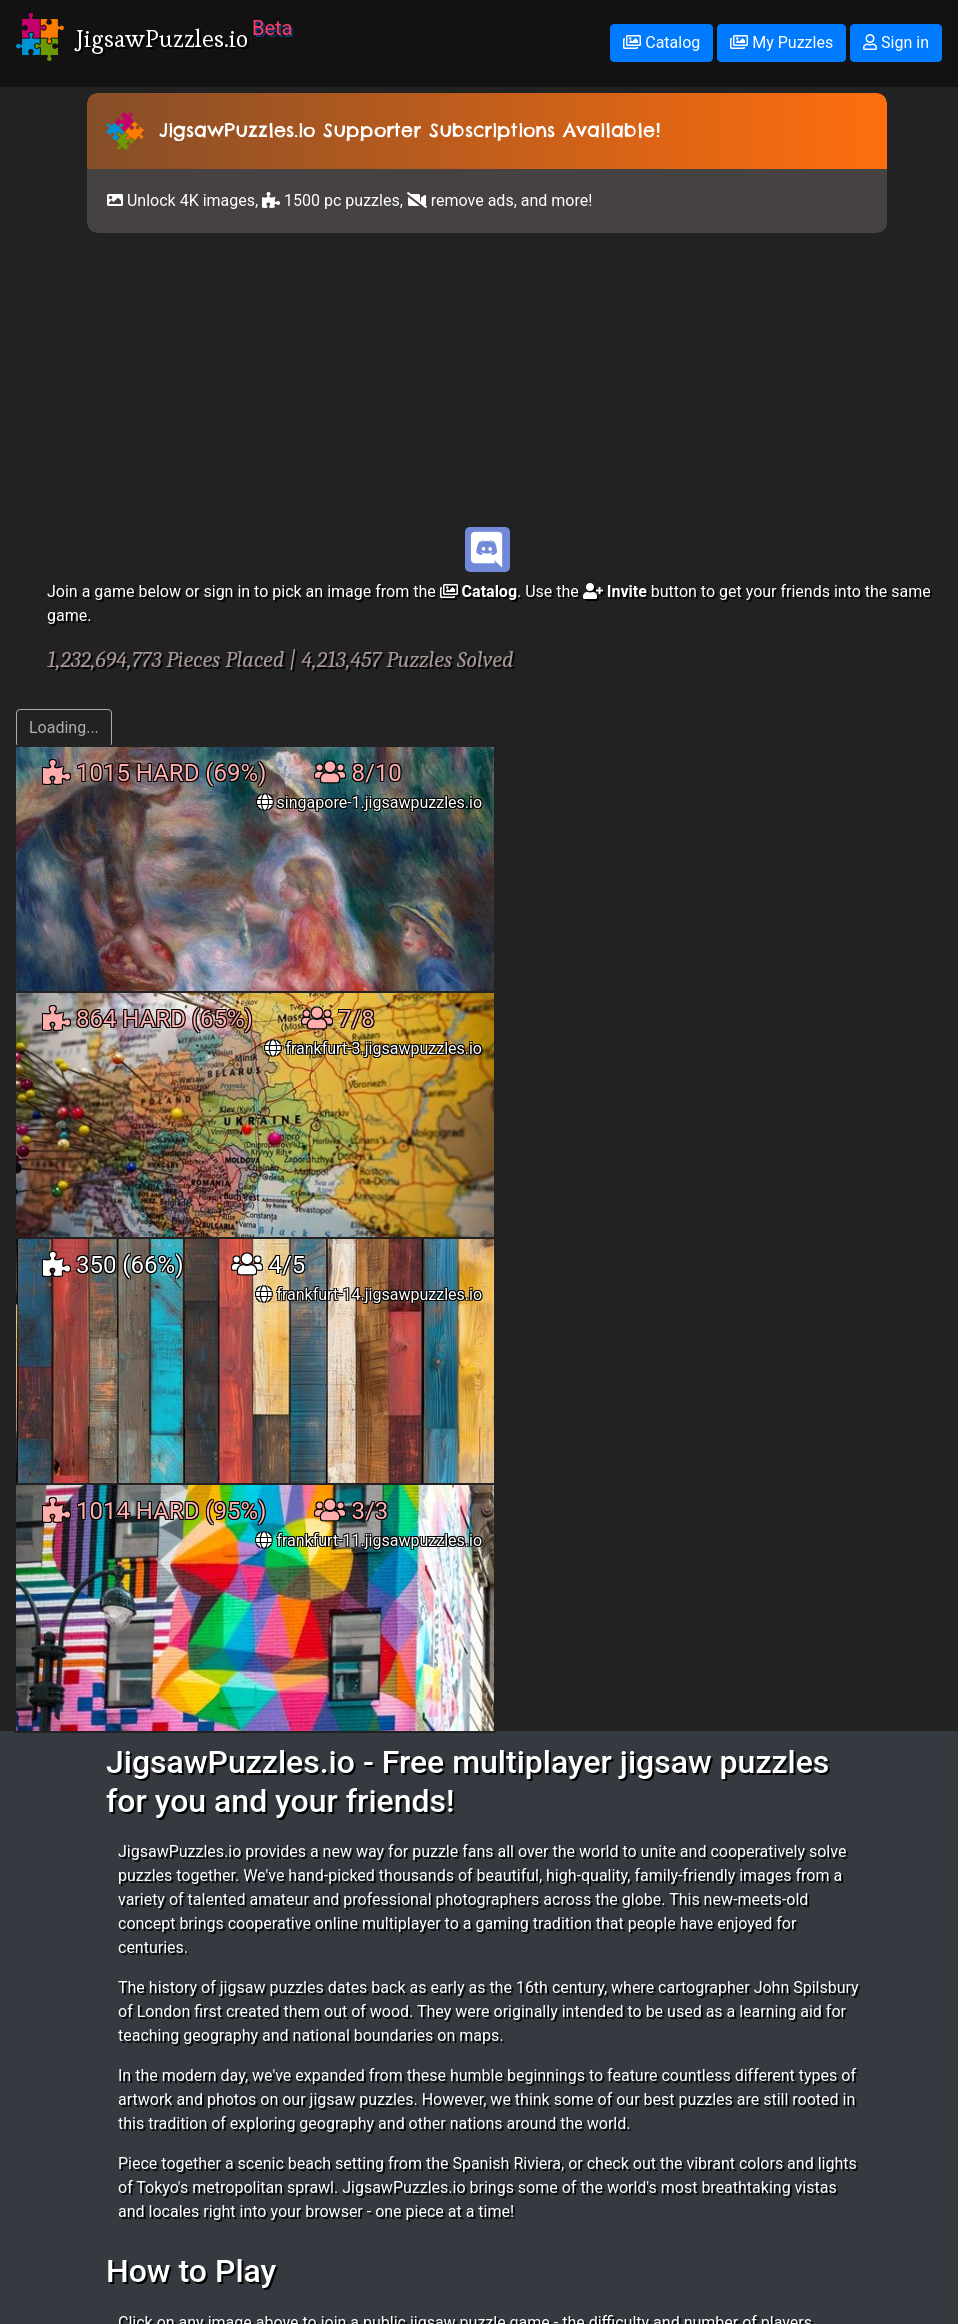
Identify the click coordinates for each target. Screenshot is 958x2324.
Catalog (661, 42)
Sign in (896, 42)
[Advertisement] (487, 379)
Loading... (64, 727)
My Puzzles (781, 42)
